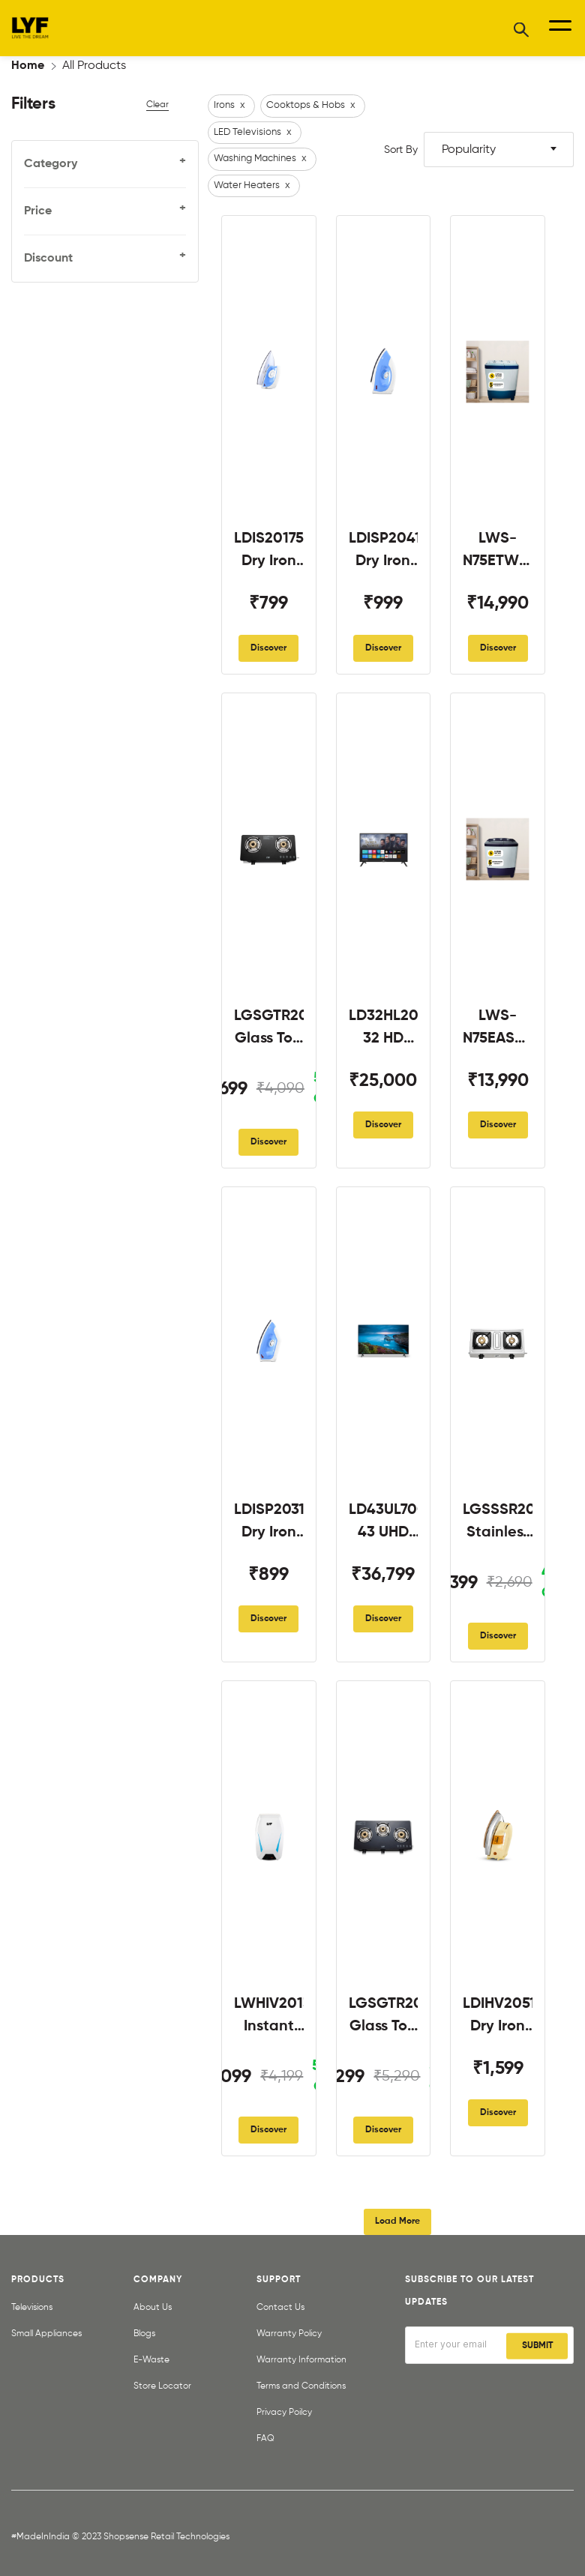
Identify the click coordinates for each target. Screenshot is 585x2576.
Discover (268, 648)
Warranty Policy (289, 2333)
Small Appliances (46, 2333)
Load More (397, 2221)
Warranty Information (301, 2360)
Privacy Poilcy (284, 2412)
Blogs (144, 2333)
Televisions (31, 2307)
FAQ (265, 2438)
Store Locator (162, 2386)
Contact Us (280, 2307)
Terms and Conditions (301, 2386)
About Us (153, 2307)
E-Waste (152, 2360)
